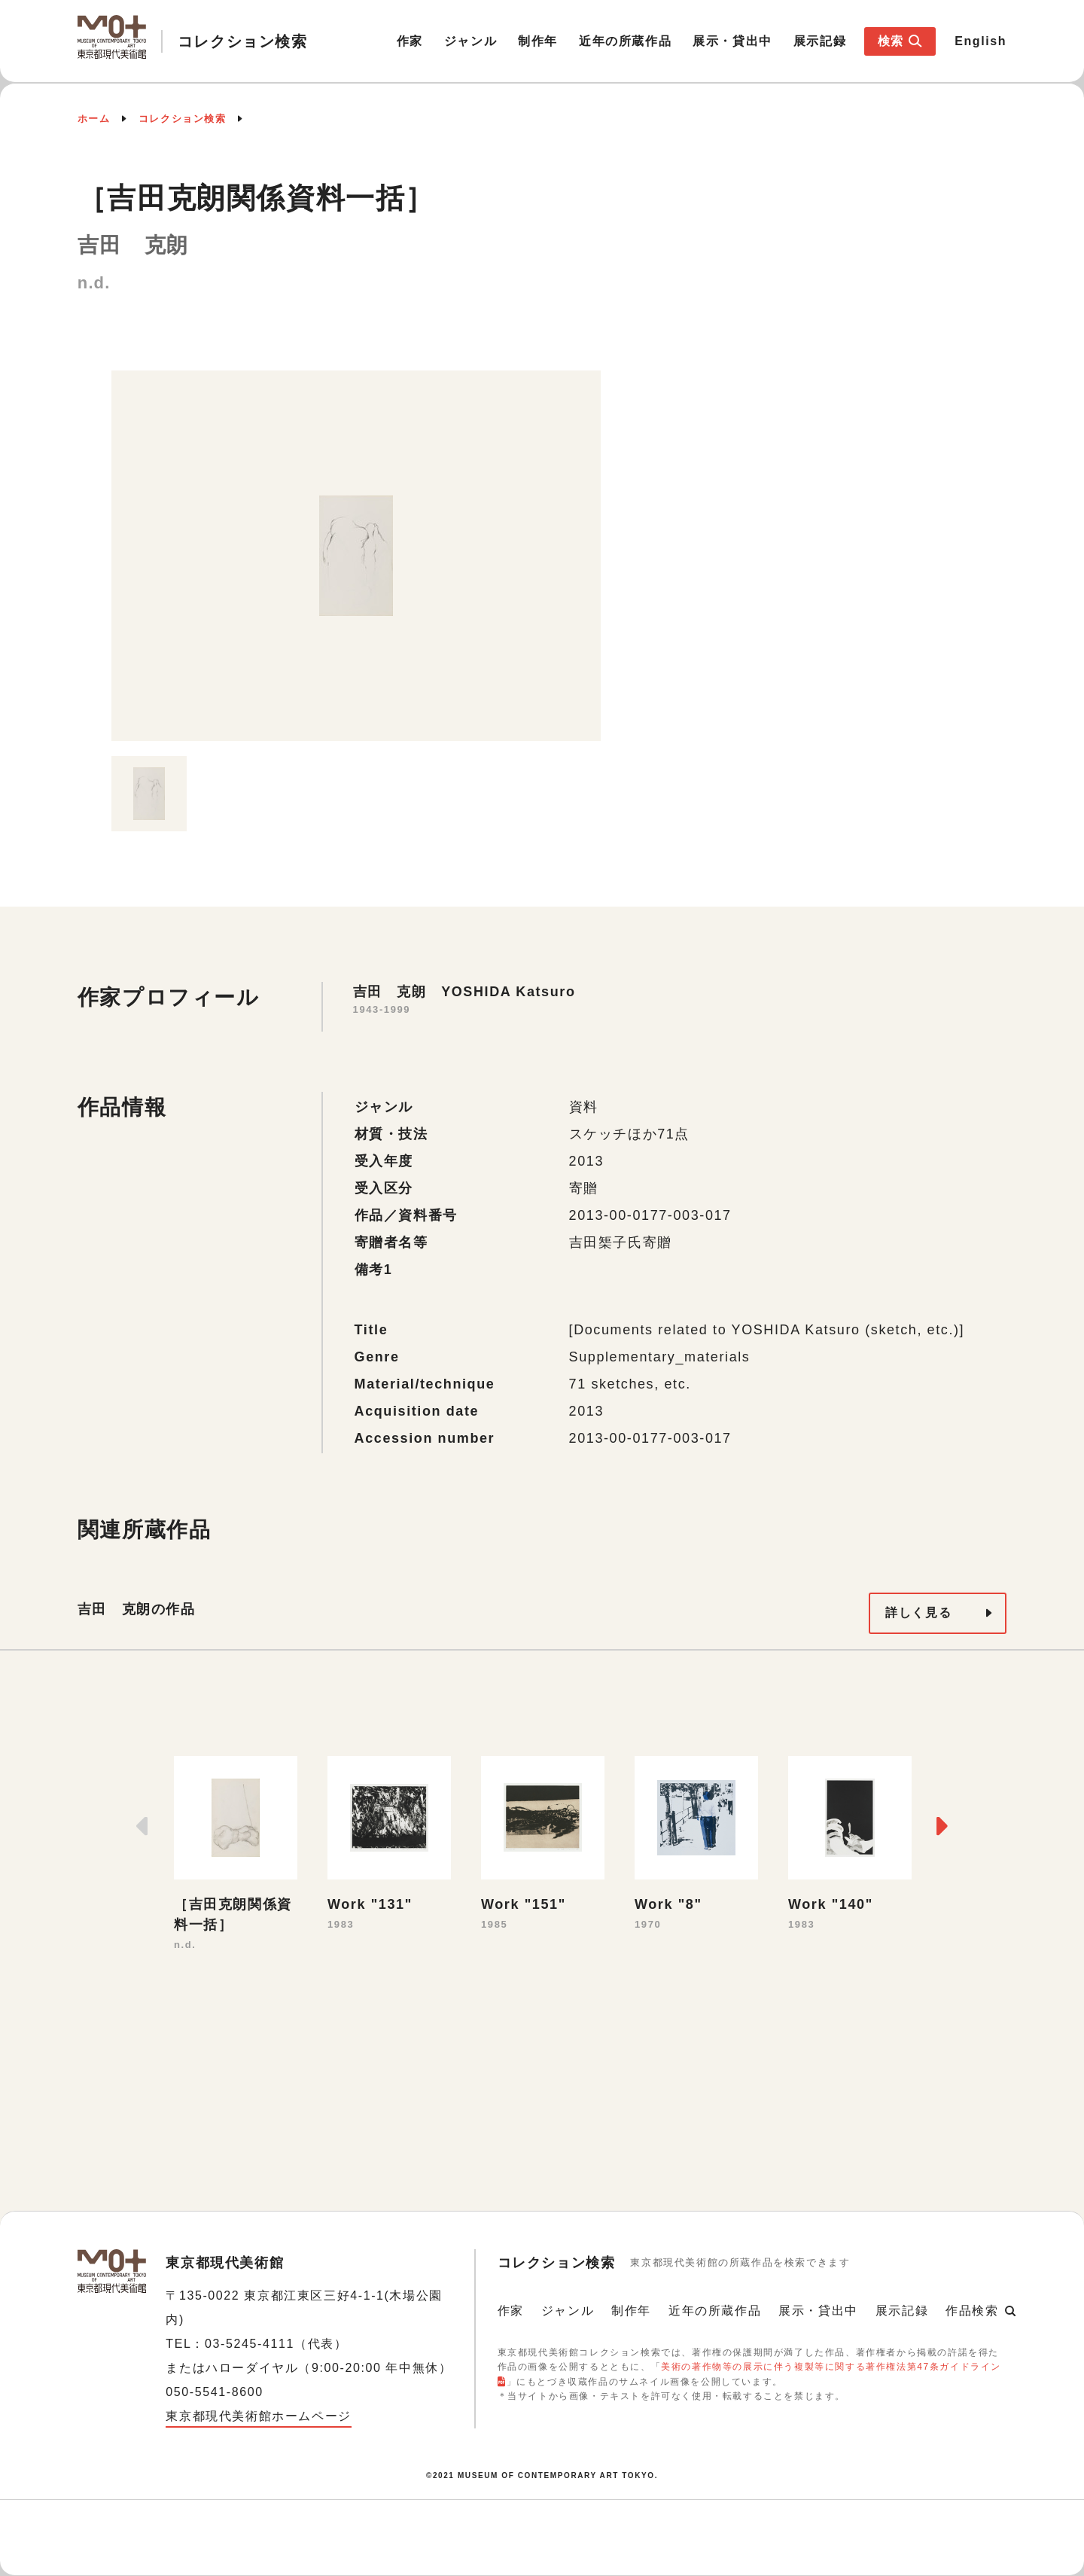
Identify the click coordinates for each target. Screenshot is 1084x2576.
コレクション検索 (183, 118)
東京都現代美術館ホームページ (258, 2416)
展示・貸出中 (732, 41)
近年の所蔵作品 (625, 41)
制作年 (538, 41)
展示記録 (819, 41)
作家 (410, 41)
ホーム (94, 118)
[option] (356, 555)
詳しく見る (918, 1612)
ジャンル (470, 41)
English (980, 41)
